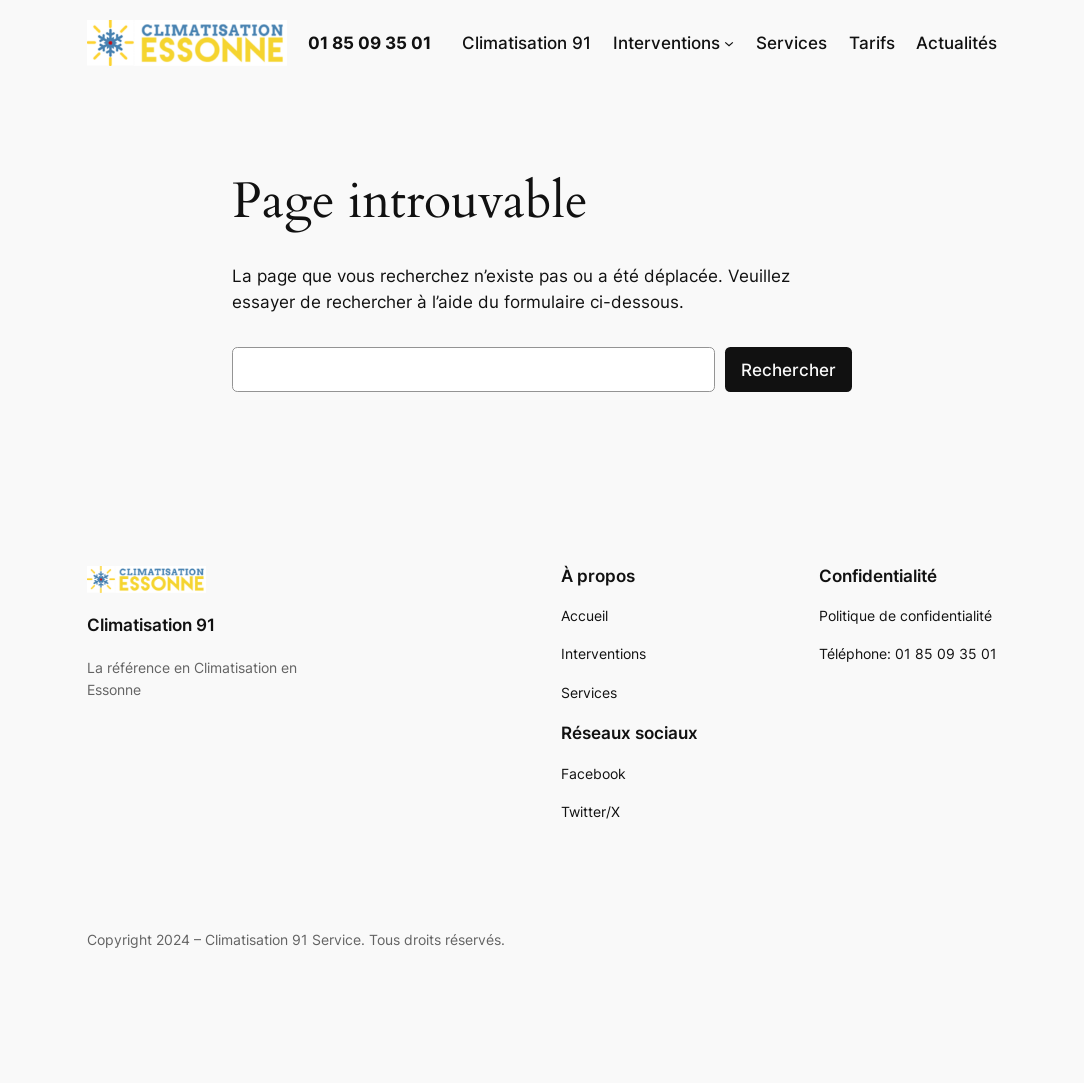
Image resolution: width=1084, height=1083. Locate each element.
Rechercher (788, 370)
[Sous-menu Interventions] (729, 43)
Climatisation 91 (151, 625)
